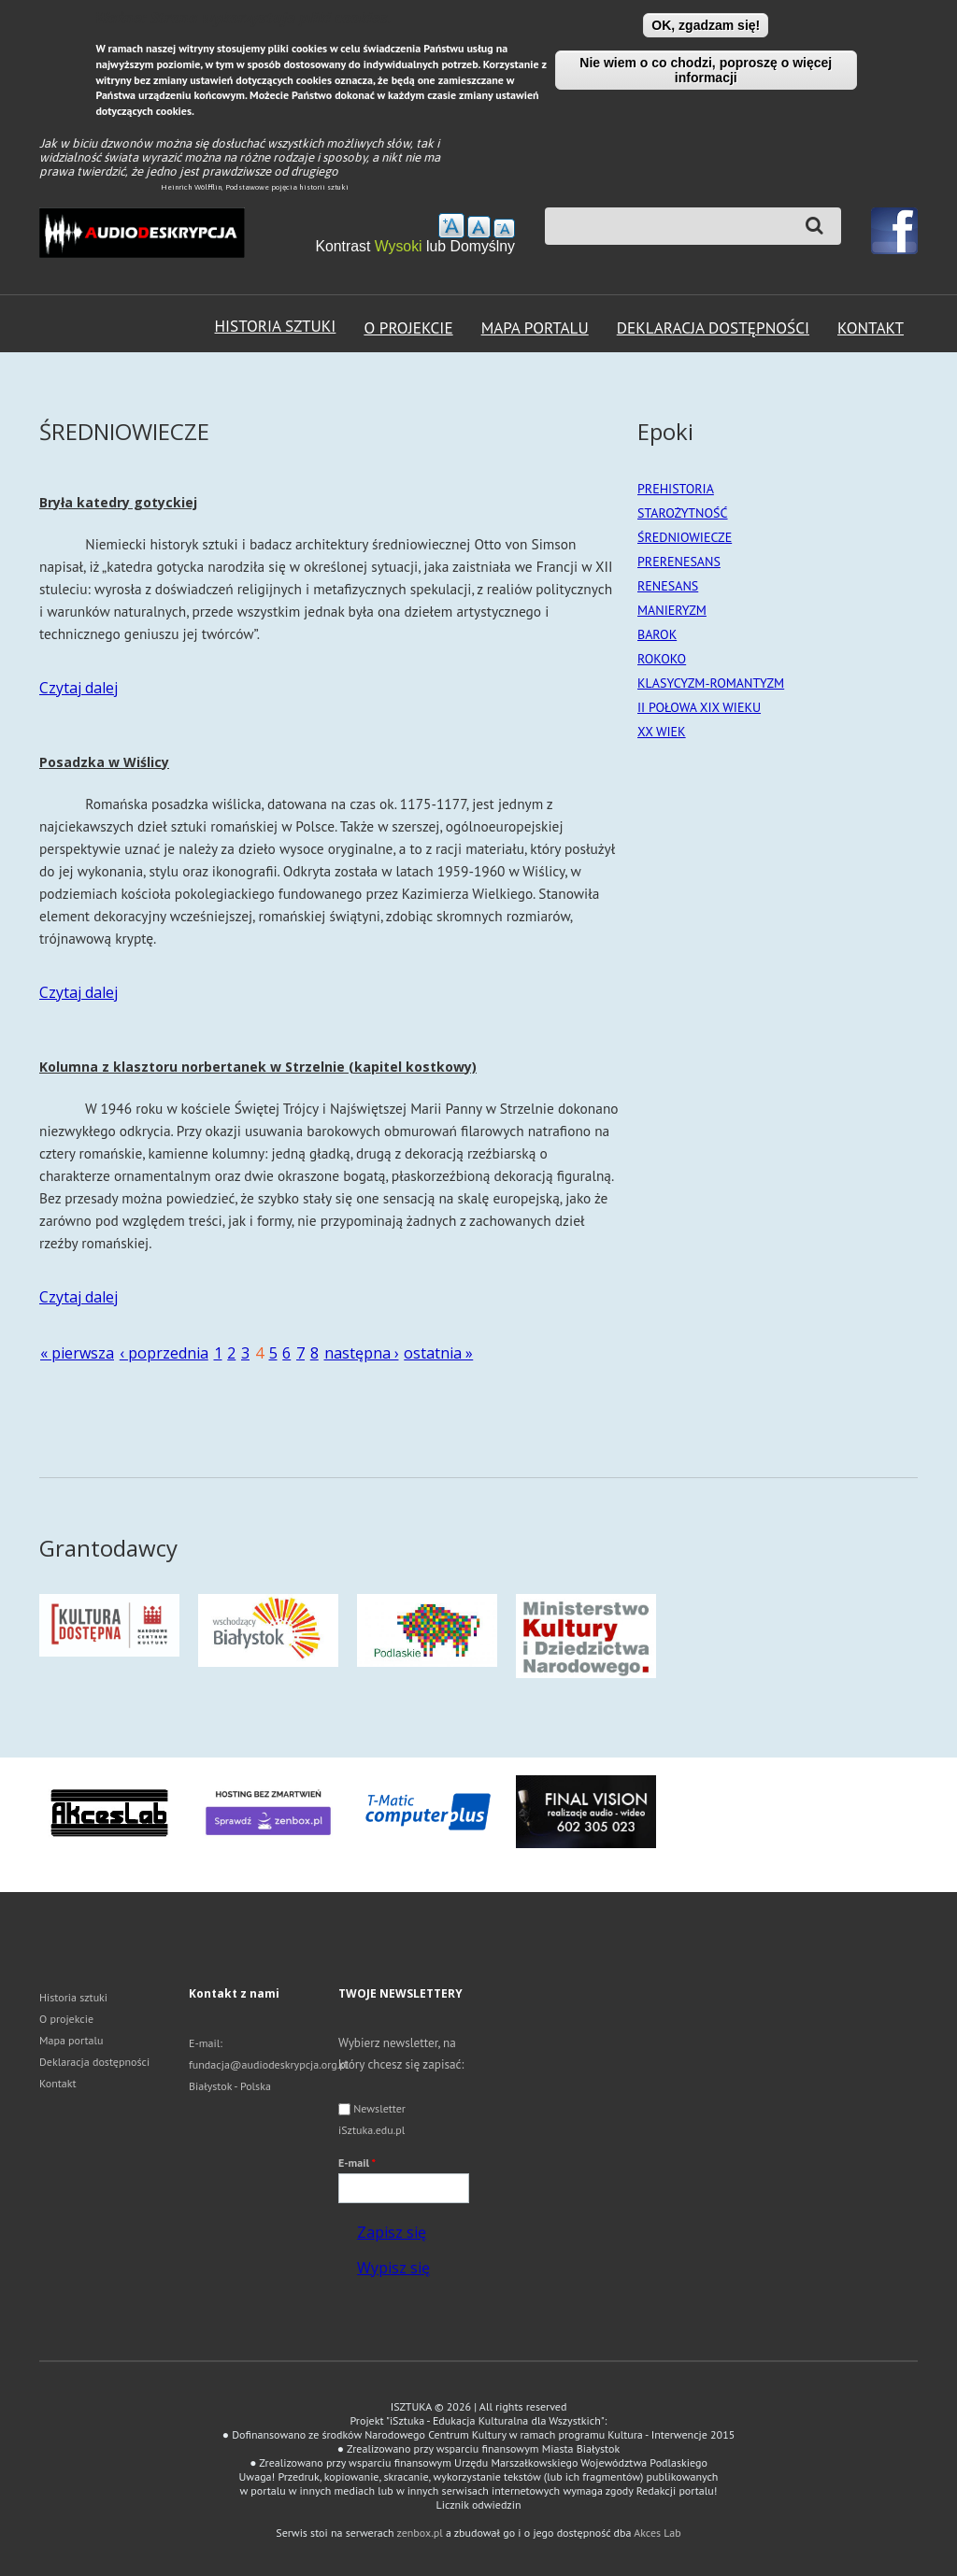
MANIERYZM (672, 610)
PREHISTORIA (675, 488)
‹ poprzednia (164, 1353)
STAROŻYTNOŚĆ (682, 513)
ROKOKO (661, 658)
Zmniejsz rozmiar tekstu (504, 228)
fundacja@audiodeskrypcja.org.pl (269, 2064)
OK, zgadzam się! (705, 25)
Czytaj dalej (78, 687)
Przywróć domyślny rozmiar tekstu (479, 227)
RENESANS (667, 585)
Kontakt (870, 327)
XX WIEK (661, 731)
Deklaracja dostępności (713, 327)
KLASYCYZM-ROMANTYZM (710, 683)
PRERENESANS (679, 561)
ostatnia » (438, 1353)
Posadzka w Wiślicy (104, 762)
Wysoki (400, 246)
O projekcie (408, 327)
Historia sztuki (275, 325)
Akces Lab (657, 2533)
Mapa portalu (535, 327)
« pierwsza (77, 1353)
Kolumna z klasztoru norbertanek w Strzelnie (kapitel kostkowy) (258, 1066)
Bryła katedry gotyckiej (118, 502)
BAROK (657, 634)
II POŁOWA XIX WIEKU (699, 707)
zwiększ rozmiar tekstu (451, 225)
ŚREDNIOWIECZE (684, 537)
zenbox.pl (420, 2533)
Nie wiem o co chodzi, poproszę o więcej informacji (705, 70)
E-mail (357, 2163)
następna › (361, 1353)
